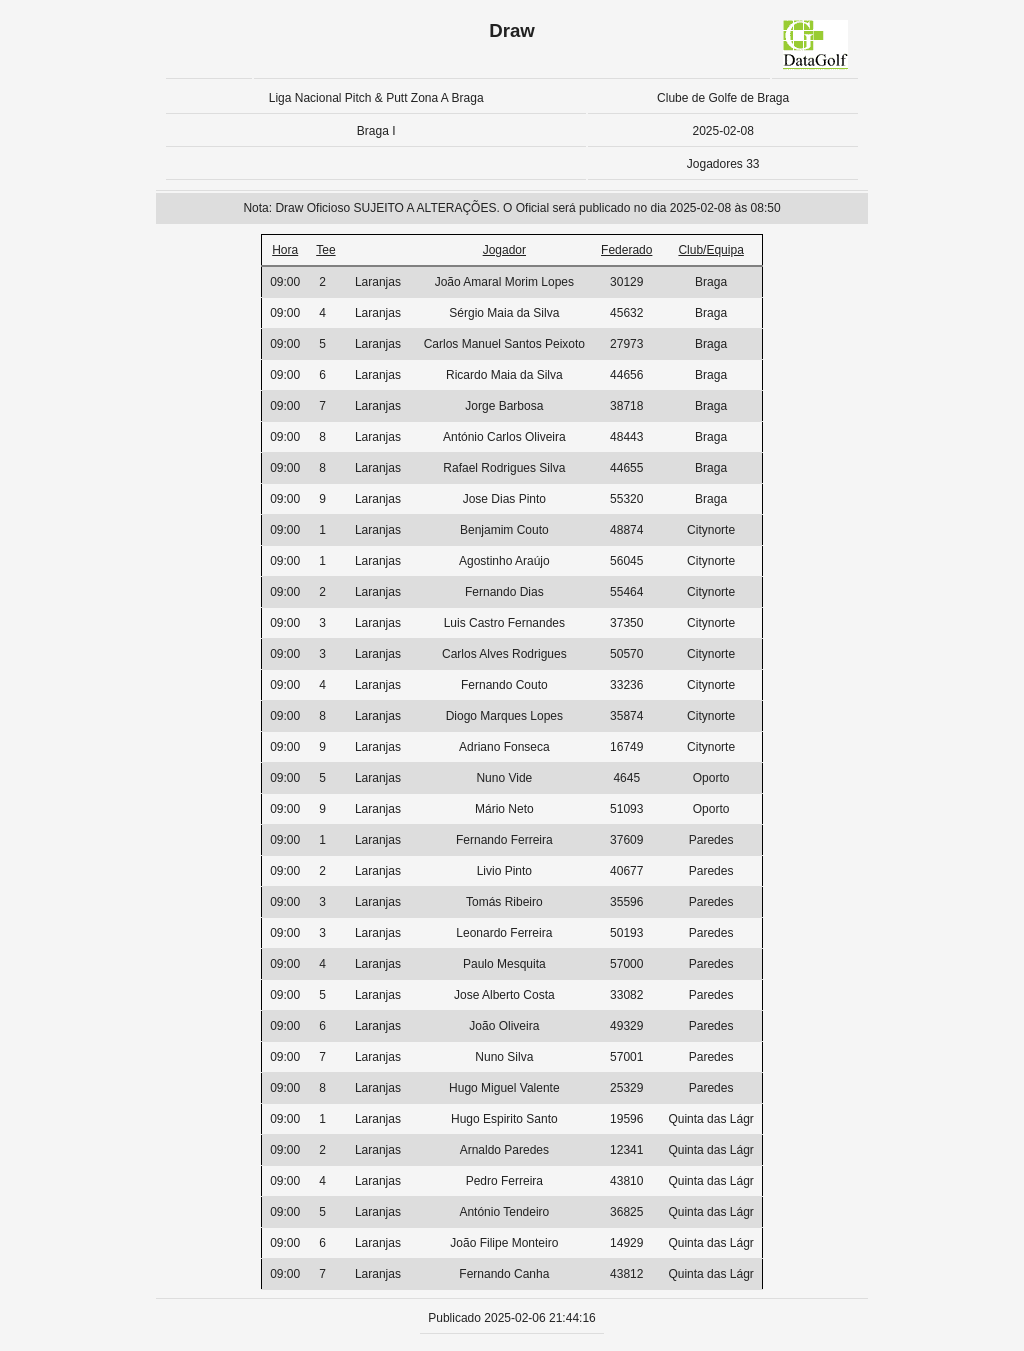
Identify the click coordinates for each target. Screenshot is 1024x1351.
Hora (285, 250)
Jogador (504, 250)
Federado (626, 250)
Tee (325, 250)
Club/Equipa (710, 250)
